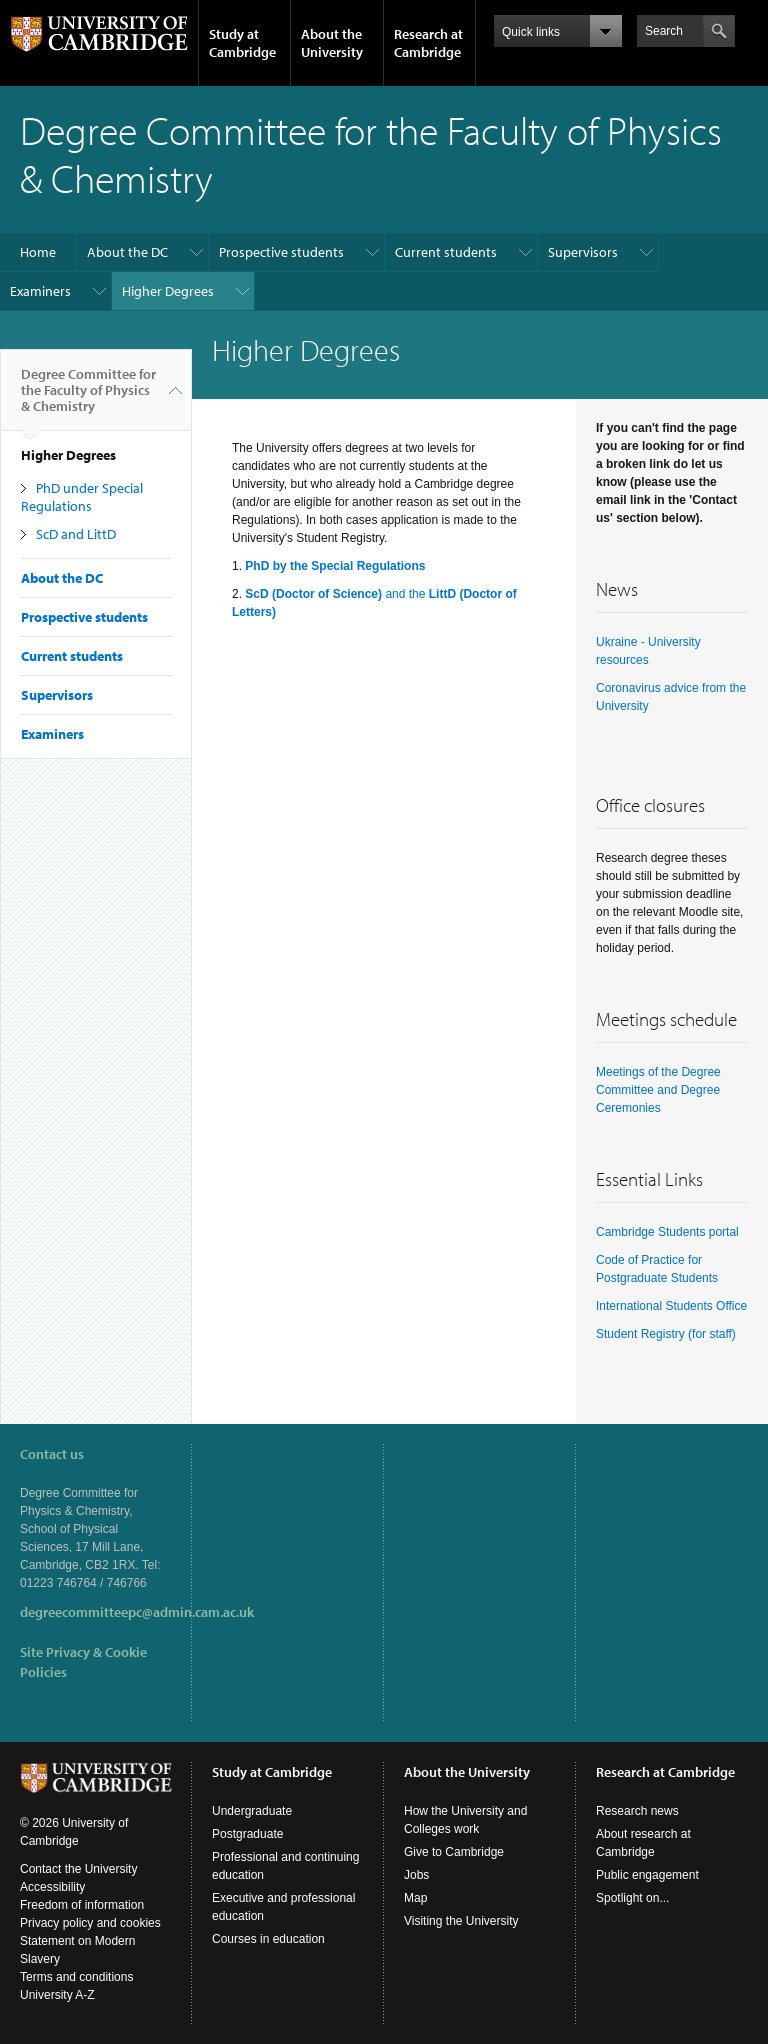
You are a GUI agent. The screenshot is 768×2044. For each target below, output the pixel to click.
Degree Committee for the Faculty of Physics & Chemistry (88, 398)
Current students (446, 252)
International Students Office (671, 1306)
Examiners (40, 291)
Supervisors (583, 252)
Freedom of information (82, 1905)
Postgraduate (247, 1834)
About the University (332, 43)
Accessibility (52, 1887)
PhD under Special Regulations (82, 497)
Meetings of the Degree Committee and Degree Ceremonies (658, 1090)
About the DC (127, 252)
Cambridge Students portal (667, 1232)
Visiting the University (461, 1921)
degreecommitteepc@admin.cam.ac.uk (137, 1612)
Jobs (416, 1875)
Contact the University (78, 1869)
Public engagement (647, 1875)
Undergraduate (252, 1811)
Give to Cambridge (454, 1852)
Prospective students (281, 252)
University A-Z (57, 1995)
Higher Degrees (168, 291)
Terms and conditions (76, 1977)
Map (415, 1898)
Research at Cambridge (428, 43)
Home (38, 252)
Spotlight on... (632, 1898)
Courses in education (268, 1939)
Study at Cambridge (242, 43)
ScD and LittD (76, 534)
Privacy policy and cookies (90, 1923)
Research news (637, 1811)
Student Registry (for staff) (666, 1334)
